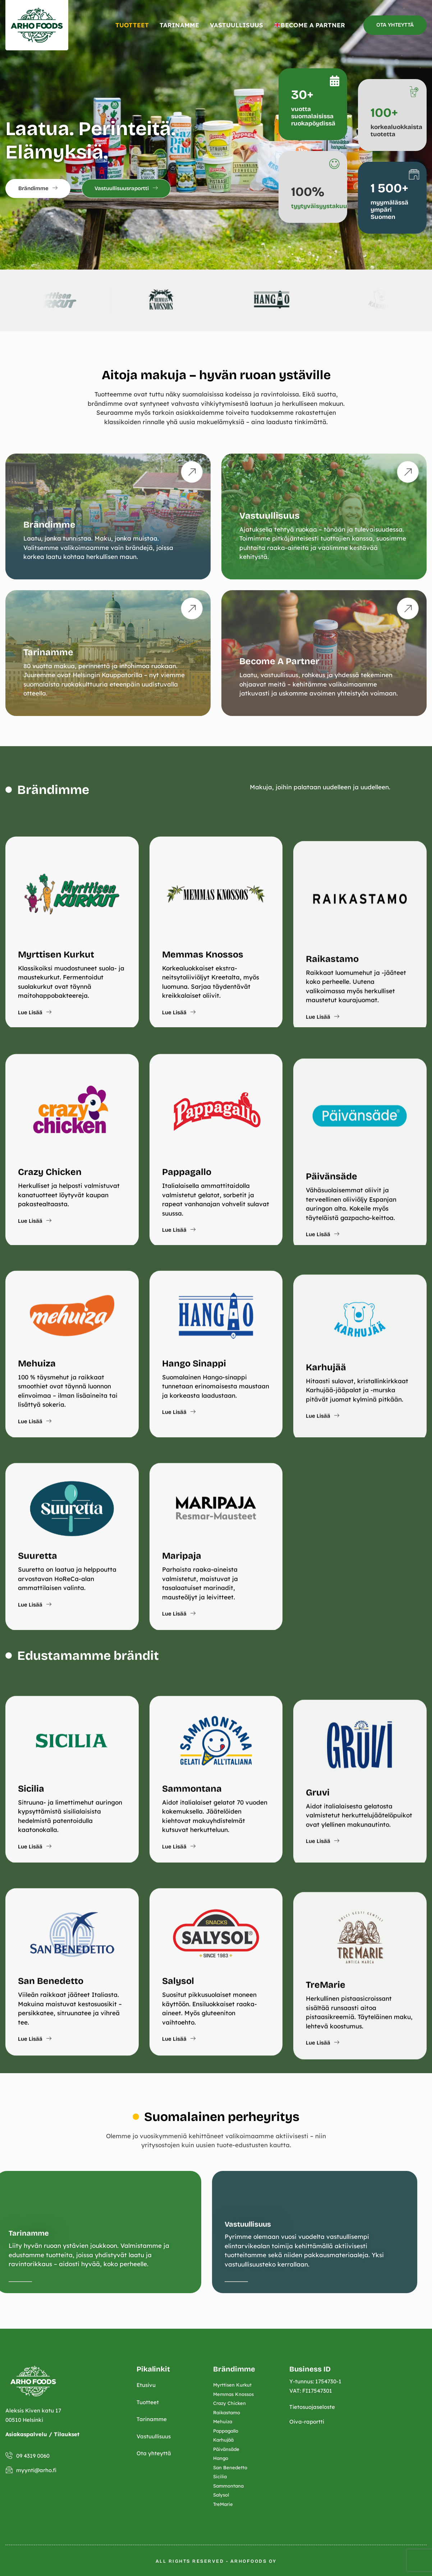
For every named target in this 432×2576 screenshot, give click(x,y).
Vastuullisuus (55, 2224)
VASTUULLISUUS (236, 25)
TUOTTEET (132, 25)
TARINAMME (179, 25)
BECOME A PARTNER (309, 25)
